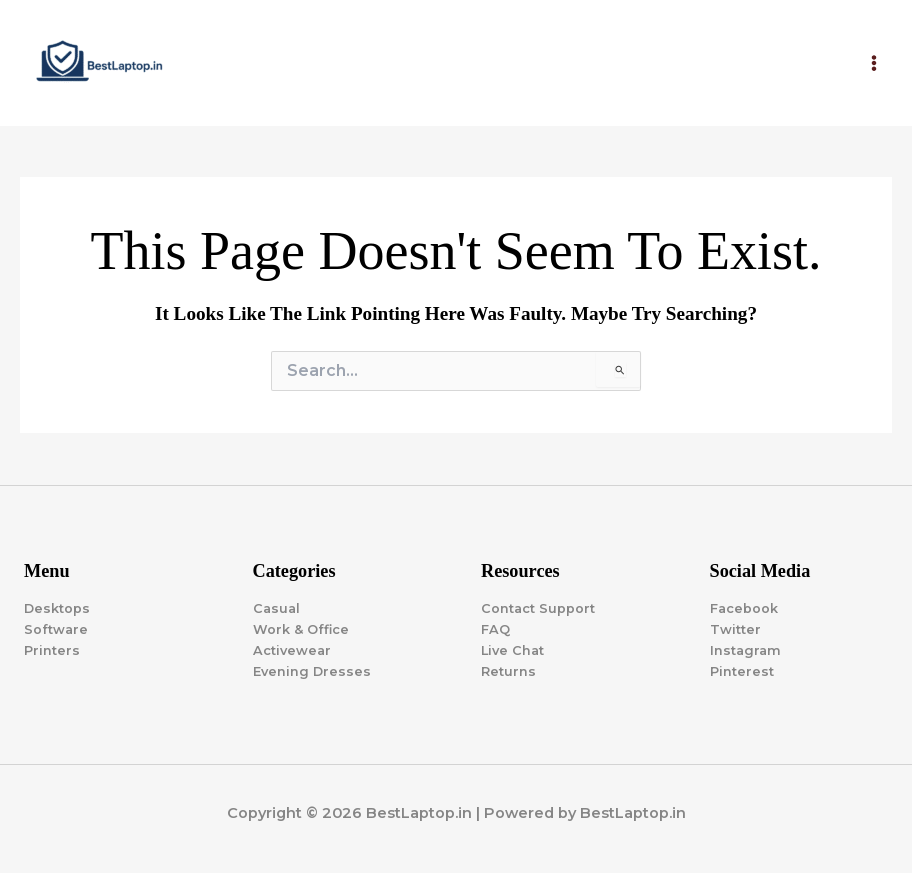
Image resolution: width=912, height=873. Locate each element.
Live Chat (512, 650)
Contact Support (538, 608)
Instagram (745, 650)
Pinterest (742, 671)
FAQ (495, 629)
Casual (276, 608)
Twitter (735, 629)
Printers (52, 650)
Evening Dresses (312, 671)
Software (56, 629)
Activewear (292, 650)
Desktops (57, 608)
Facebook (744, 608)
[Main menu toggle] (874, 63)
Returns (508, 671)
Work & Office (301, 629)
